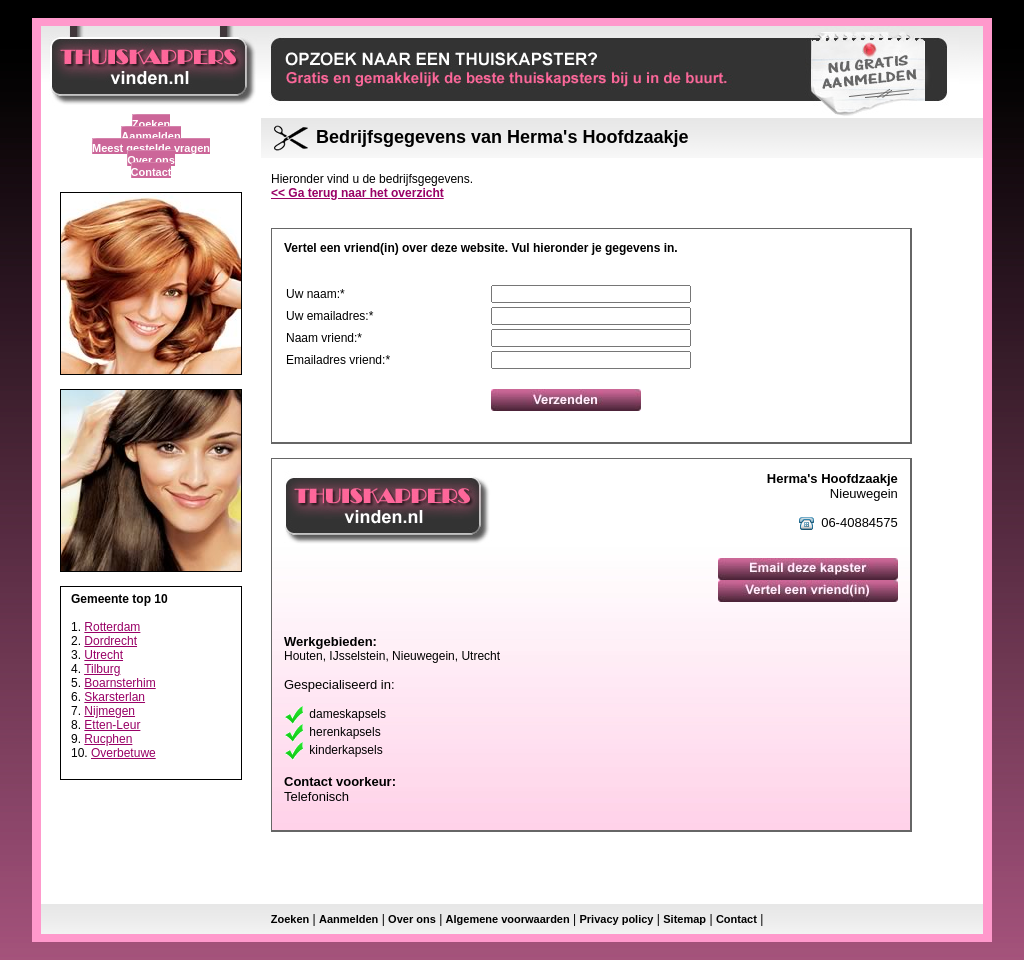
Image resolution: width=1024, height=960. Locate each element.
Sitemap (684, 919)
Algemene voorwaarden (508, 919)
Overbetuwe (123, 753)
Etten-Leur (112, 725)
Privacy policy (616, 919)
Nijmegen (109, 711)
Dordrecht (110, 641)
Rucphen (108, 739)
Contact (151, 172)
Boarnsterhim (119, 683)
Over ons (151, 160)
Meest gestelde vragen (151, 148)
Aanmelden (150, 136)
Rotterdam (112, 627)
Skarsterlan (114, 697)
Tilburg (102, 669)
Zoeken (151, 124)
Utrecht (103, 655)
